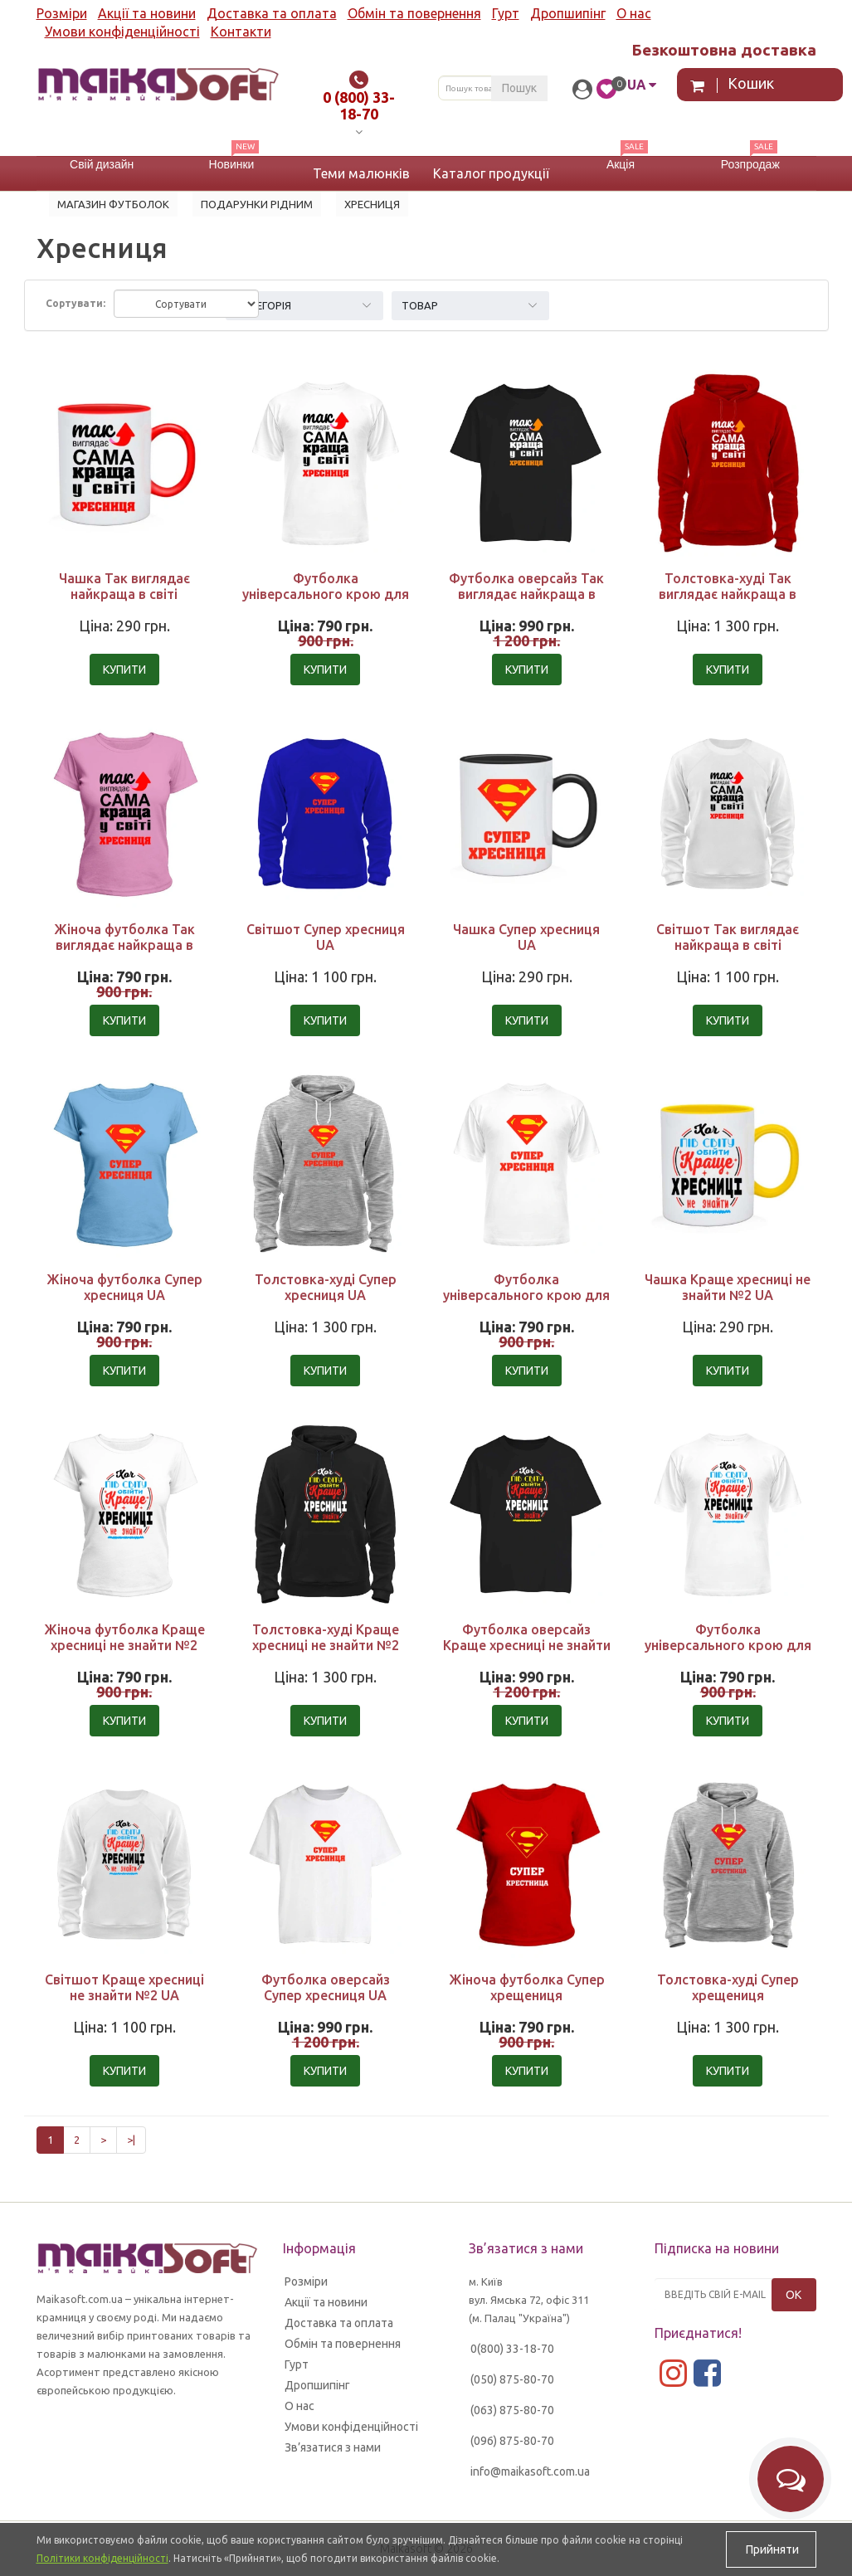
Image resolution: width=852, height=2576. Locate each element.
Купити (124, 669)
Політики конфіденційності (102, 2558)
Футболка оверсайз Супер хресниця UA (325, 1987)
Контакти (241, 31)
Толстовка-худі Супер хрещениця (728, 1987)
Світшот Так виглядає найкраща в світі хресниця (727, 945)
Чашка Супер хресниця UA (526, 937)
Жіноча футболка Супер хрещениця (527, 1987)
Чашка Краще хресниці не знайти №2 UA (728, 1287)
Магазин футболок (113, 204)
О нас (633, 13)
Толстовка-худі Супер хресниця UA (326, 1287)
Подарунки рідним (257, 204)
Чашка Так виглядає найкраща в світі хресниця (124, 594)
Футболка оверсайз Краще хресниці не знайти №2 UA (527, 1645)
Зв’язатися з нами (333, 2447)
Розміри (62, 13)
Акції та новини (147, 13)
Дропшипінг (568, 13)
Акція (620, 164)
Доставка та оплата (272, 13)
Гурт (505, 13)
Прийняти (771, 2549)
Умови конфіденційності (122, 31)
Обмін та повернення (414, 13)
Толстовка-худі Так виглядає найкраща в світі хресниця (727, 594)
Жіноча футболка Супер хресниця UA (124, 1287)
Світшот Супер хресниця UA (325, 937)
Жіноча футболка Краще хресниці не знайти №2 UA (124, 1645)
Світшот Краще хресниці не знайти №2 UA (124, 1987)
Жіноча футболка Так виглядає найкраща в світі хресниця (124, 945)
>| (131, 2139)
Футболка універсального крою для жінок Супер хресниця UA (526, 1295)
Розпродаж (750, 164)
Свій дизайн (102, 164)
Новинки (232, 164)
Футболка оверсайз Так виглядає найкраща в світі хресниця (526, 594)
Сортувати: (75, 303)
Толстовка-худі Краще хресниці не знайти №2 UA (325, 1645)
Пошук (519, 88)
